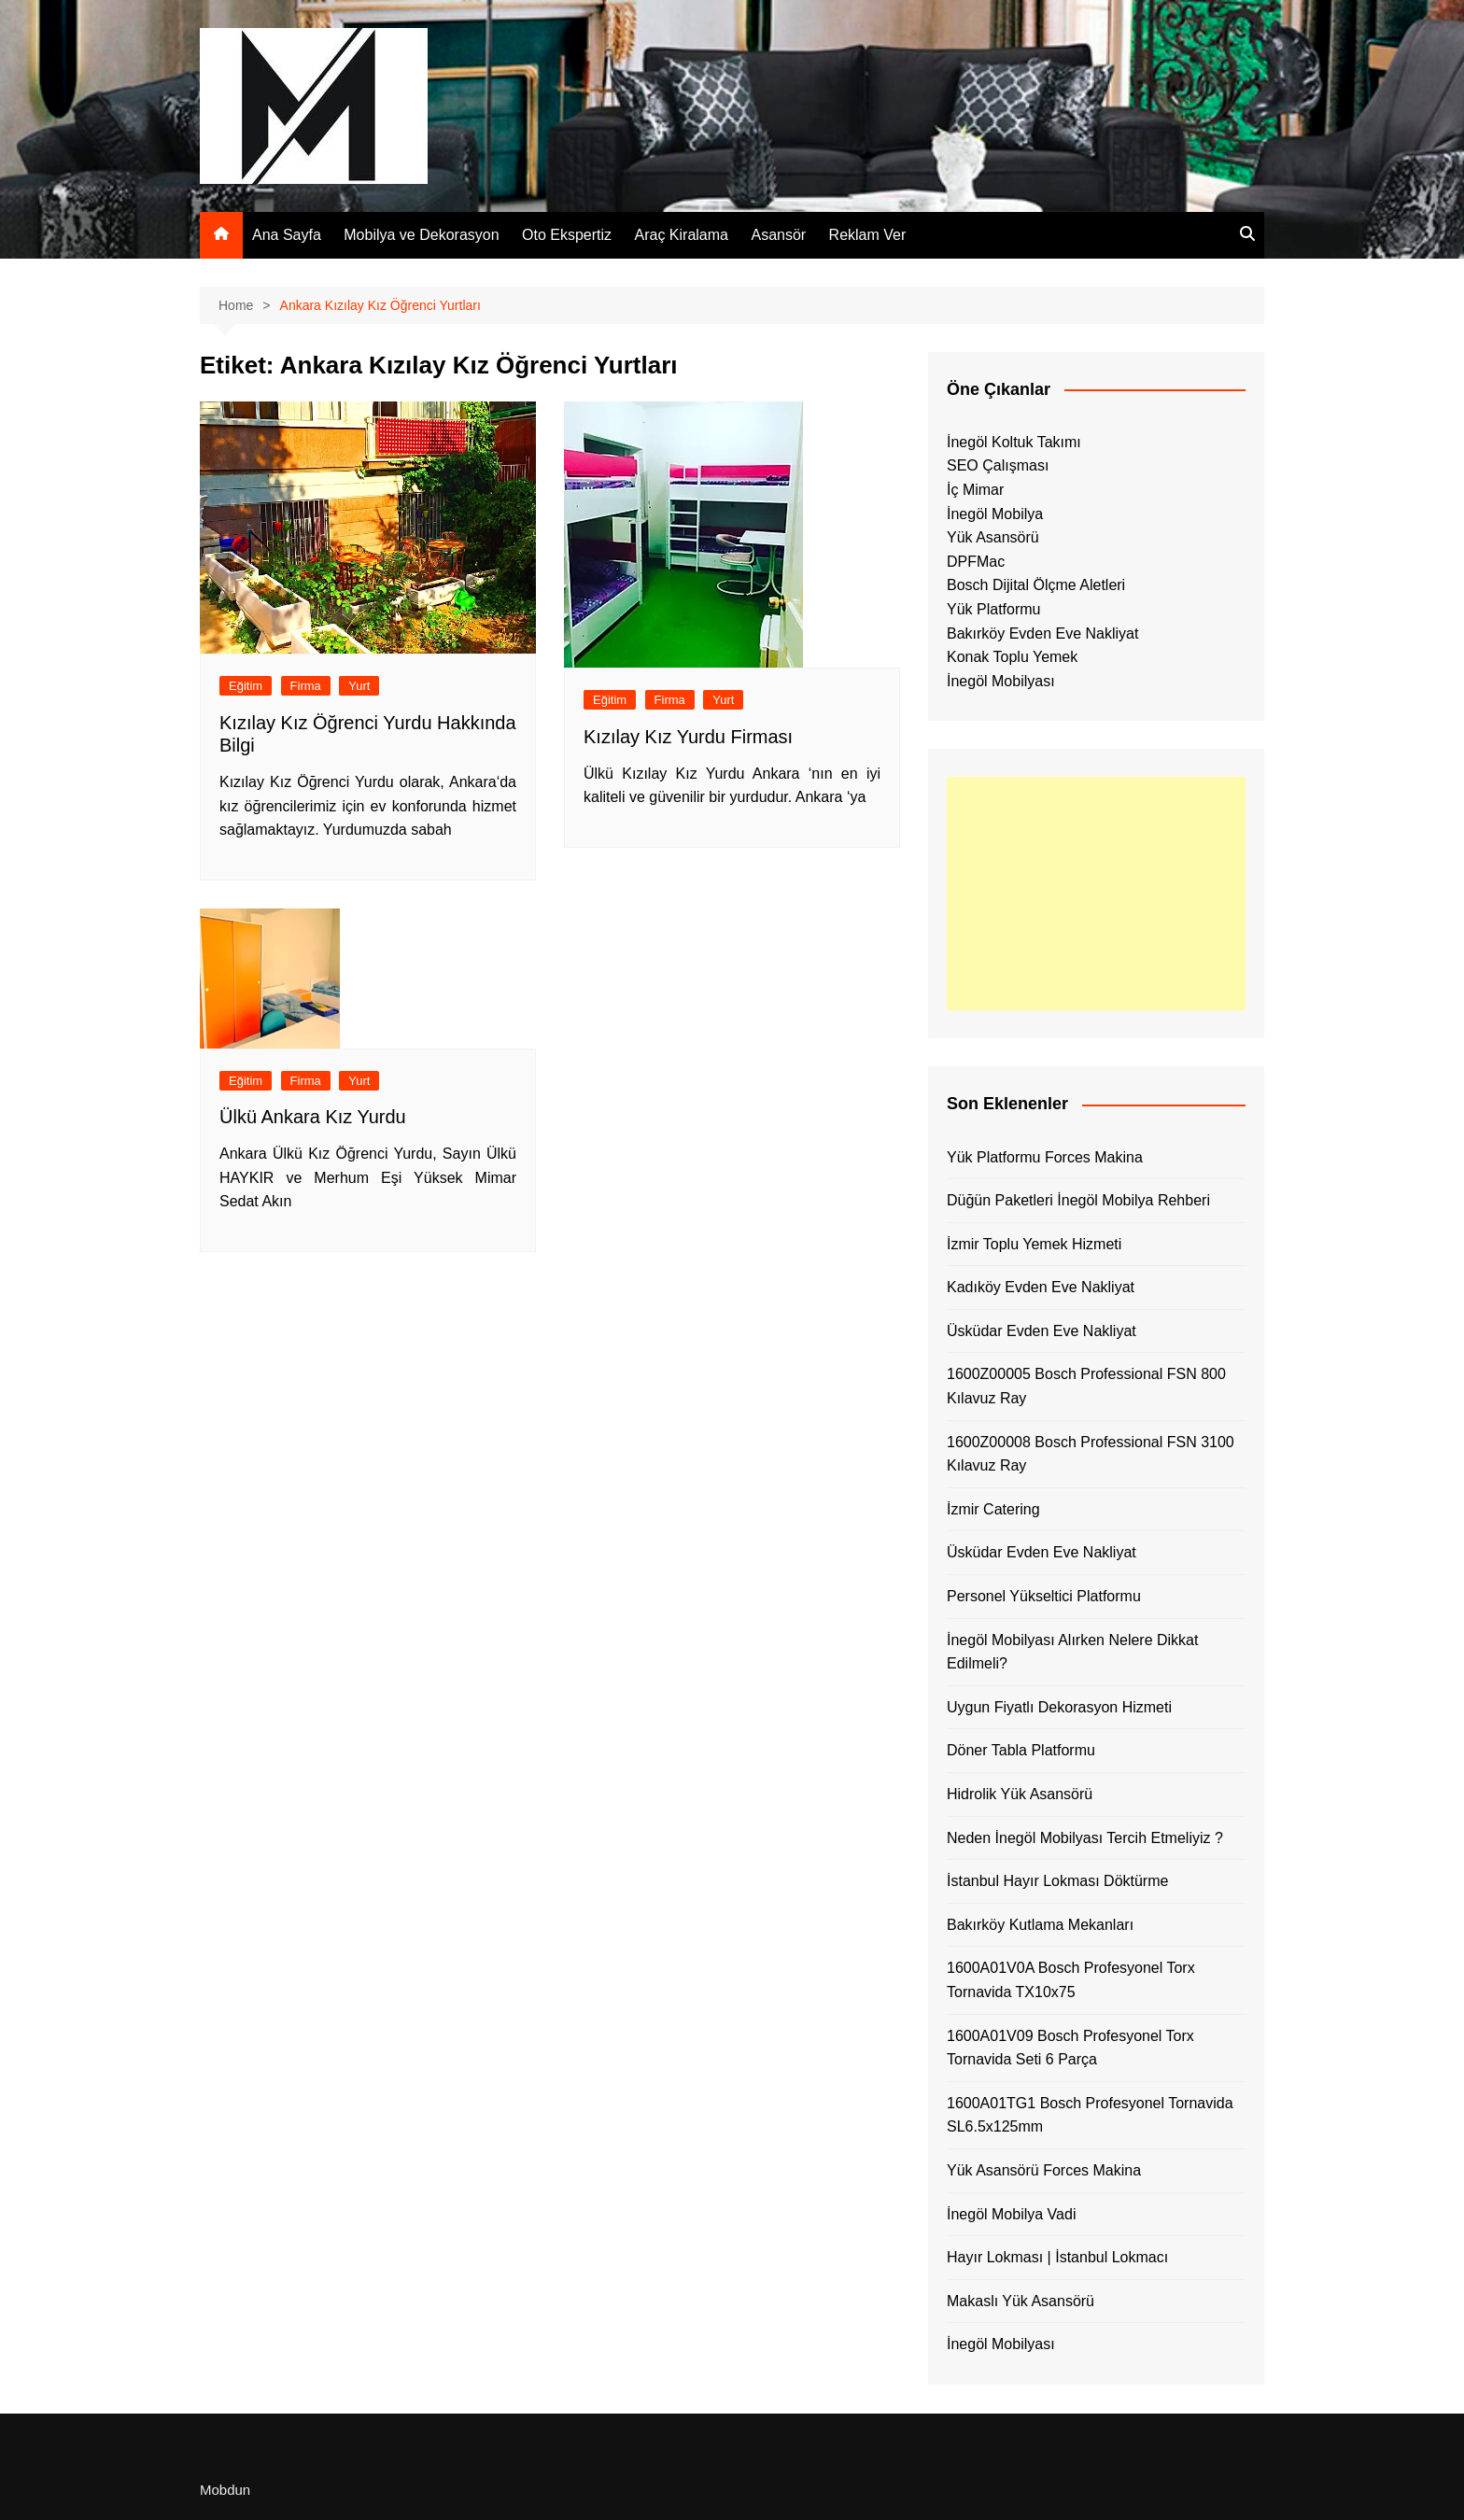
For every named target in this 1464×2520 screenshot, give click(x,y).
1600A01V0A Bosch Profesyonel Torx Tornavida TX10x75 (1071, 1980)
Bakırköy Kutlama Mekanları (1040, 1925)
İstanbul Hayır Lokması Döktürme (1057, 1881)
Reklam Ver (868, 235)
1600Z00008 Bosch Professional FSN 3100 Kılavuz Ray (1090, 1454)
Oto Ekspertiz (567, 235)
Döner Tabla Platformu (1021, 1750)
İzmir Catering (993, 1509)
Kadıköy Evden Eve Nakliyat (1040, 1287)
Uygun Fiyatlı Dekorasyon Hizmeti (1059, 1707)
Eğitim (245, 686)
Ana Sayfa (286, 235)
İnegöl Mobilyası (1001, 681)
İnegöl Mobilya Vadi (1011, 2214)
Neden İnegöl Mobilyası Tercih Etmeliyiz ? (1085, 1838)
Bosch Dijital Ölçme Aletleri (1036, 585)
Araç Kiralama (681, 235)
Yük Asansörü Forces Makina (1044, 2170)
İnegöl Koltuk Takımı (1014, 442)
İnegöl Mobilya (995, 514)
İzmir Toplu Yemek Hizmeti (1034, 1244)
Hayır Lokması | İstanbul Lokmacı (1057, 2257)
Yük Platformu (993, 609)
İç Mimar (975, 490)
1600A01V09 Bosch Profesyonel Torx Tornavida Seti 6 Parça (1070, 2048)
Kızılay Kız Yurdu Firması (688, 736)
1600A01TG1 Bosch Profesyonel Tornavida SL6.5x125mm (1090, 2115)
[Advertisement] (1096, 893)
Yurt (359, 686)
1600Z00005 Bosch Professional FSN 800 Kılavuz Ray (1086, 1386)
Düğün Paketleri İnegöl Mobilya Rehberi (1078, 1200)
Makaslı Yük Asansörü (1020, 2301)
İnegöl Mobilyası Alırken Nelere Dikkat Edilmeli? (1072, 1652)
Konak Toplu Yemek (1012, 657)
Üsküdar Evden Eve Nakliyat (1041, 1331)
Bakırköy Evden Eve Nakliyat (1042, 633)
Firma (305, 686)
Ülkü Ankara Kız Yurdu (312, 1116)
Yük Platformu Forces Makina (1045, 1157)
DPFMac (976, 562)
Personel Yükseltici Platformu (1044, 1596)
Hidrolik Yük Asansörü (1019, 1794)
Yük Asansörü (993, 537)
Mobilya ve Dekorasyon (421, 235)
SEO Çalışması (998, 465)
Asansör (778, 235)
